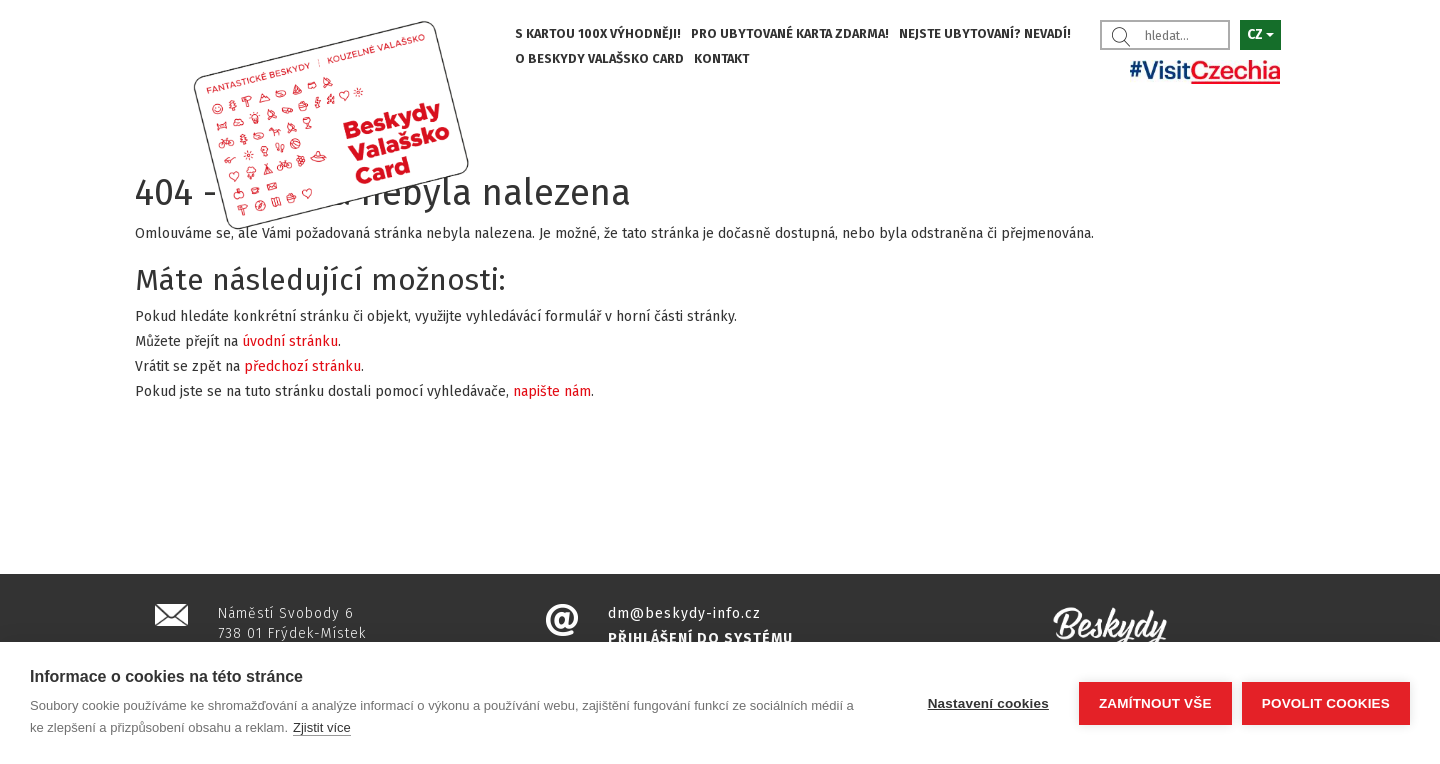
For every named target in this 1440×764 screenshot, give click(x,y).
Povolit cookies (1326, 703)
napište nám (552, 391)
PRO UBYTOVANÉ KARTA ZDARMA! (790, 33)
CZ (1260, 34)
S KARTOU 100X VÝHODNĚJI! (598, 33)
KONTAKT (721, 58)
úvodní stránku (290, 341)
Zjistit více (322, 727)
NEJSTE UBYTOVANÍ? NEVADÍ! (985, 33)
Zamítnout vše (1155, 703)
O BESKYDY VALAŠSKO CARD (599, 58)
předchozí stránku (302, 366)
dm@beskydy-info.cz (684, 613)
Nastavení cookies (988, 703)
